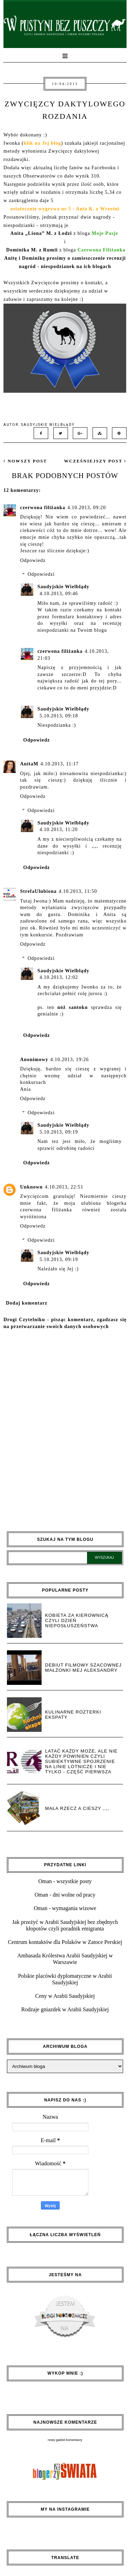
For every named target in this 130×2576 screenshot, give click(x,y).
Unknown (31, 1187)
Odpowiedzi (40, 574)
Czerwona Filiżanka (101, 249)
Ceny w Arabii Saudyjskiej (65, 1996)
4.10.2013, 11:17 (60, 763)
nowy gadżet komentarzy (65, 2440)
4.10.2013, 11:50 (78, 891)
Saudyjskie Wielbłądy (63, 586)
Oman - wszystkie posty (65, 1881)
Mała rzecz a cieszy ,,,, (77, 1808)
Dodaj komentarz (26, 1303)
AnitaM (29, 763)
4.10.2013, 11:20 (59, 829)
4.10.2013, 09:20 (86, 507)
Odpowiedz (33, 560)
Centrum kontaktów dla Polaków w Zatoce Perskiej (65, 1942)
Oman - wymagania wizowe (65, 1908)
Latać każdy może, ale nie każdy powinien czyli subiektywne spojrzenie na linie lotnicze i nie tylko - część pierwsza (81, 1761)
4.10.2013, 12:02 (59, 977)
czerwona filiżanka (42, 507)
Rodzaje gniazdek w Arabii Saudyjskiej (65, 2009)
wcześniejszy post (95, 461)
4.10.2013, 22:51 (64, 1187)
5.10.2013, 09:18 (59, 715)
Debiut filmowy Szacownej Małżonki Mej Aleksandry (83, 1667)
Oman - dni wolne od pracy (65, 1895)
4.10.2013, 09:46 (59, 593)
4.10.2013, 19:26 (69, 1059)
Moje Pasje (105, 233)
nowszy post (25, 461)
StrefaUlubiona (38, 891)
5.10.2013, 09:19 (59, 1132)
